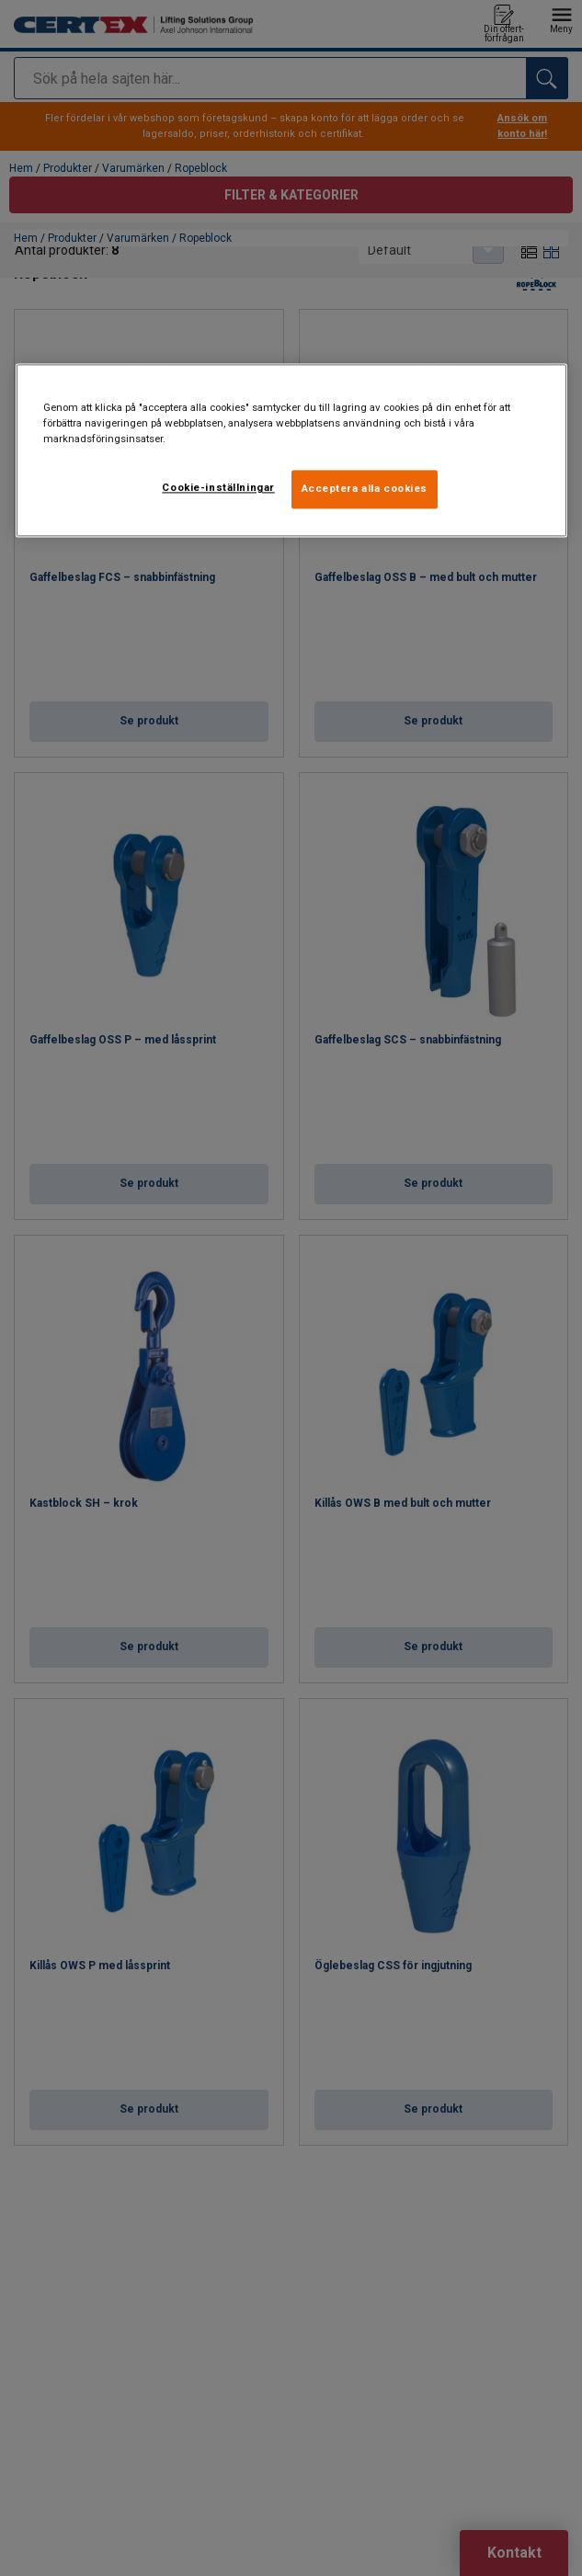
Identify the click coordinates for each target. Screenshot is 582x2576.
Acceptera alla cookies (365, 489)
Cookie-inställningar (218, 488)
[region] (291, 451)
